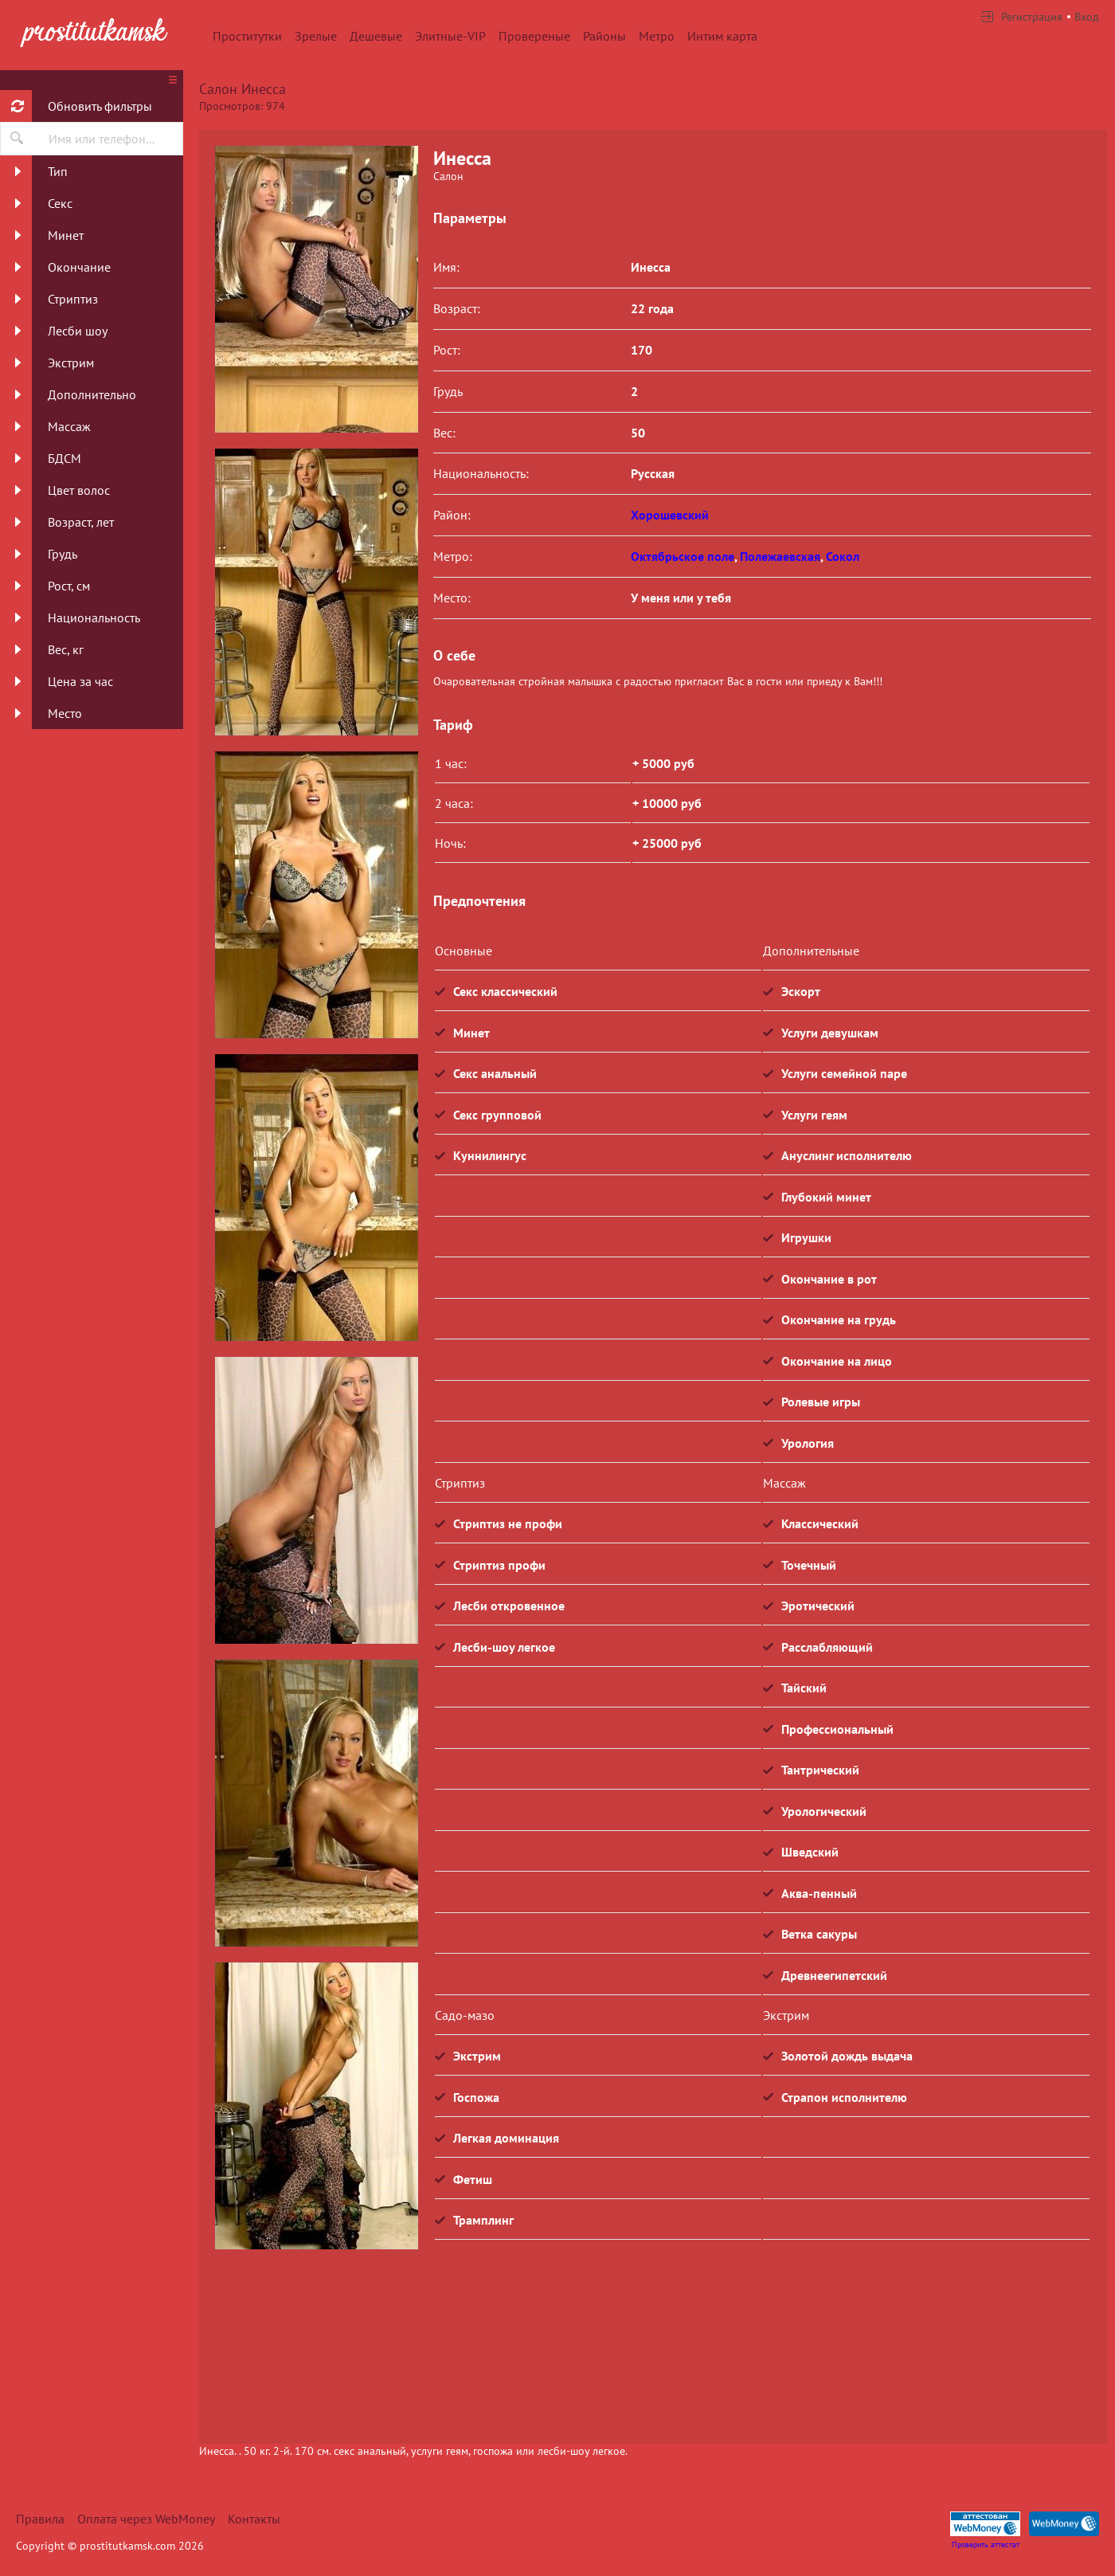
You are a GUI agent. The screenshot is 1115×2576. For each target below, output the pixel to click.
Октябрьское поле (682, 556)
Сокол (842, 556)
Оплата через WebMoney (146, 2519)
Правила (40, 2519)
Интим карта (722, 36)
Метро (657, 36)
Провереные (534, 36)
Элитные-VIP (450, 36)
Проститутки (247, 36)
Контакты (254, 2519)
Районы (604, 36)
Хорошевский (670, 515)
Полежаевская (780, 556)
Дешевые (376, 36)
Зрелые (316, 36)
